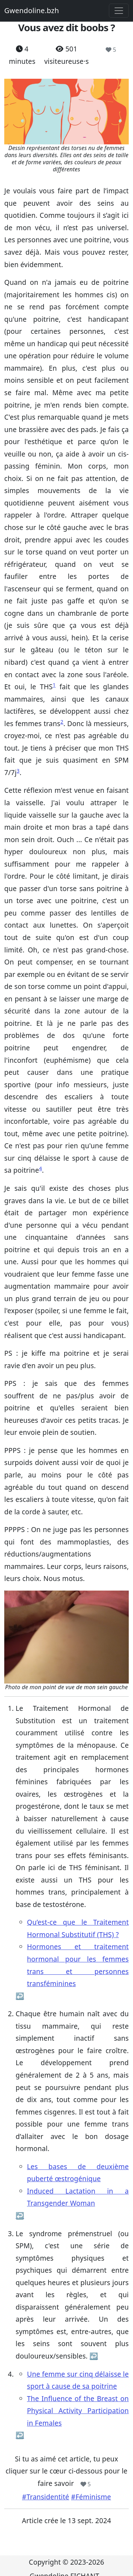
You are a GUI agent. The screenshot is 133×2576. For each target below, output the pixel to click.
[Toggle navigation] (119, 11)
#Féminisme (91, 2497)
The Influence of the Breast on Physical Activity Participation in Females (78, 2411)
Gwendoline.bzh (31, 10)
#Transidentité (45, 2497)
